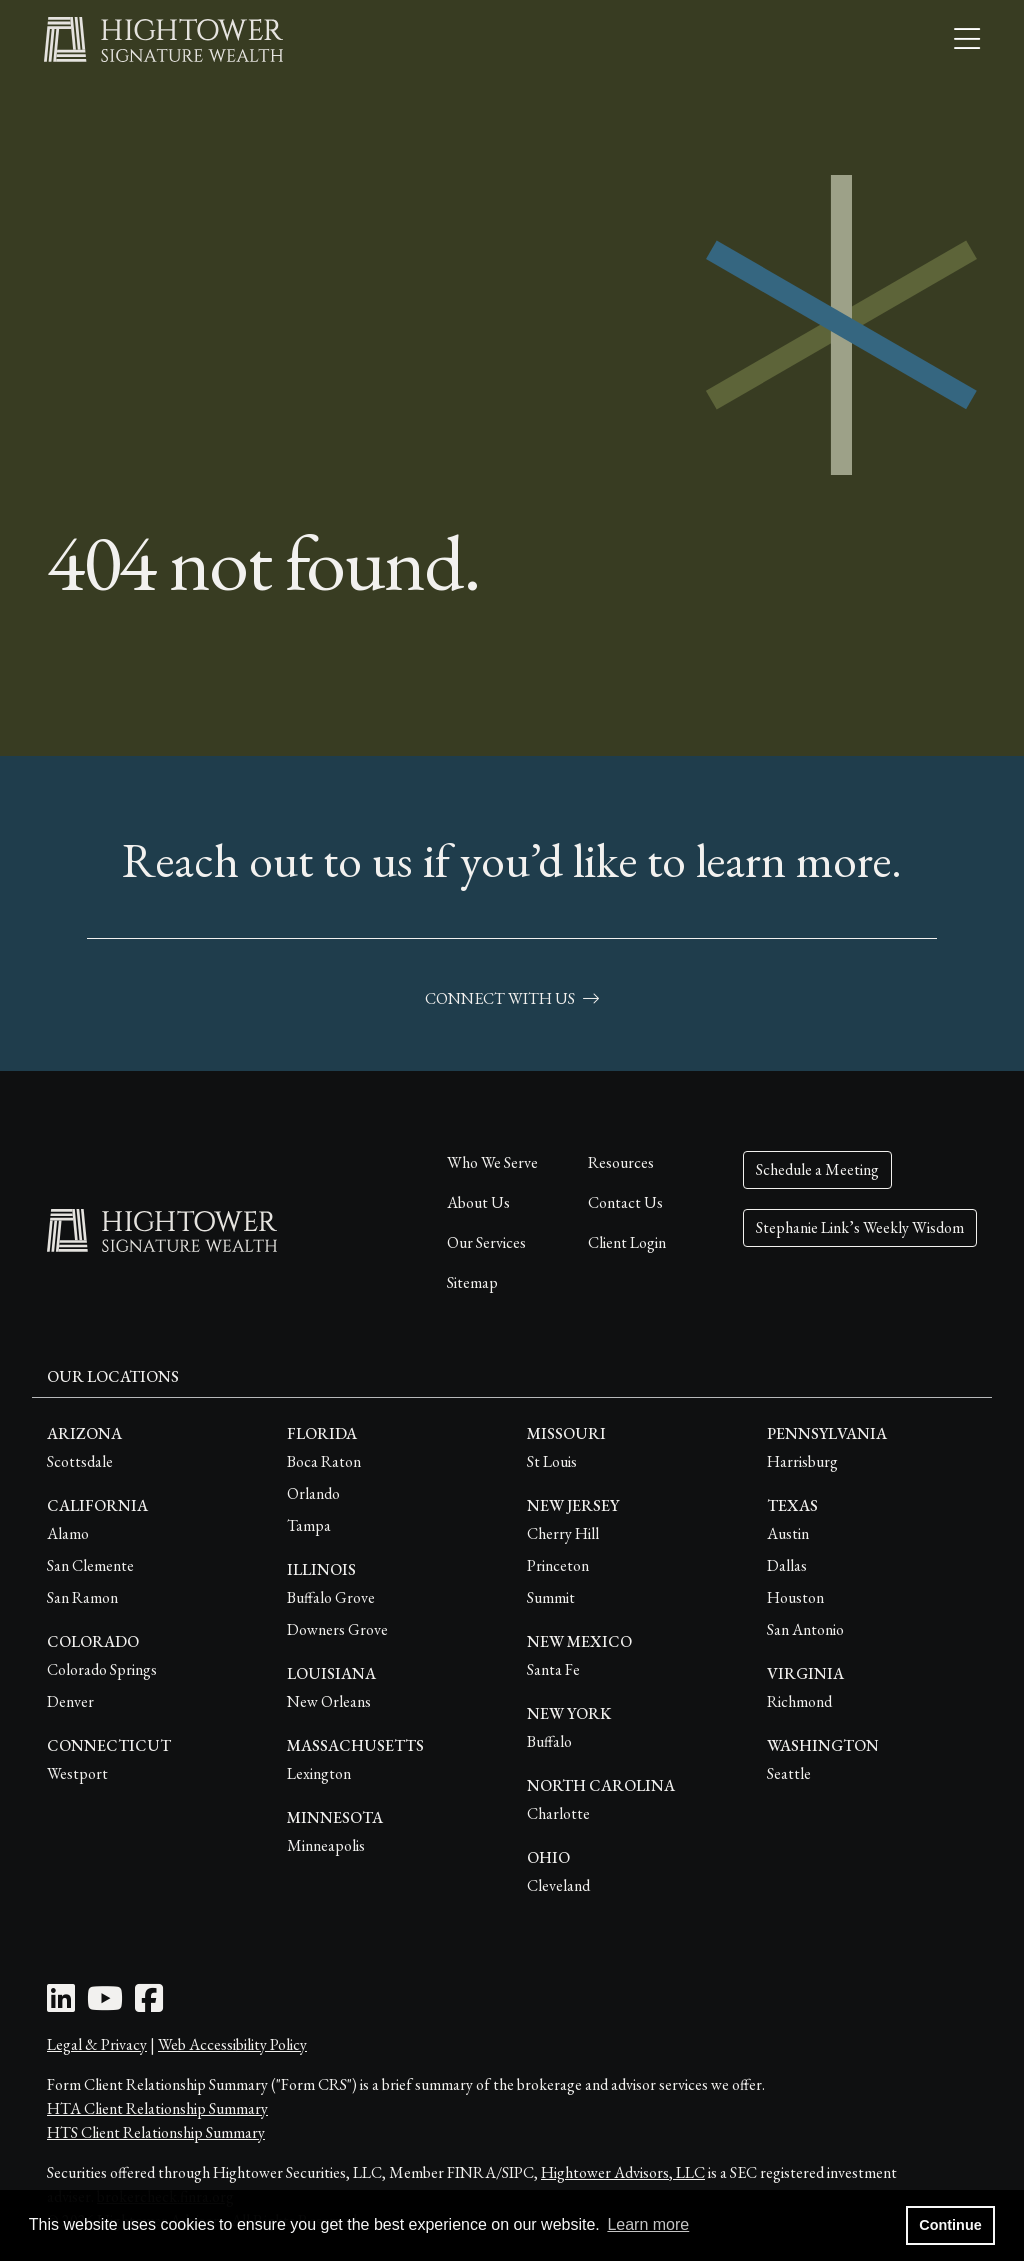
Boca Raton (324, 1461)
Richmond (799, 1701)
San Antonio (805, 1629)
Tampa (309, 1525)
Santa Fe (553, 1669)
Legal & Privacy (97, 2044)
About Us (478, 1202)
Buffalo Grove (331, 1597)
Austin (788, 1533)
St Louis (552, 1461)
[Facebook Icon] (149, 2004)
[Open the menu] (967, 40)
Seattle (789, 1773)
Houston (795, 1597)
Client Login (627, 1242)
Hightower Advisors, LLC (623, 2172)
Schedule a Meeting (817, 1169)
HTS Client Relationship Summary (156, 2132)
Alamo (68, 1533)
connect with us (512, 998)
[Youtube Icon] (105, 2004)
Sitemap (472, 1282)
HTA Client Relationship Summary (157, 2108)
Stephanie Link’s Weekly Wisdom (860, 1227)
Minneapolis (326, 1845)
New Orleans (329, 1701)
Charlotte (558, 1813)
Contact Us (625, 1202)
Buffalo (549, 1741)
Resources (621, 1162)
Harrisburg (802, 1461)
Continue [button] (950, 2225)
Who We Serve (492, 1162)
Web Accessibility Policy (232, 2044)
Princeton (558, 1565)
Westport (77, 1773)
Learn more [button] (648, 2224)
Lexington (319, 1773)
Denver (70, 1701)
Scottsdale (80, 1461)
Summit (551, 1597)
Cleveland (558, 1885)
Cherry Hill (563, 1533)
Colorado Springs (102, 1669)
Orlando (313, 1493)
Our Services (486, 1242)
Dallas (787, 1565)
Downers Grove (337, 1629)
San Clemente (90, 1565)
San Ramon (82, 1597)
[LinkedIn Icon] (61, 2004)
